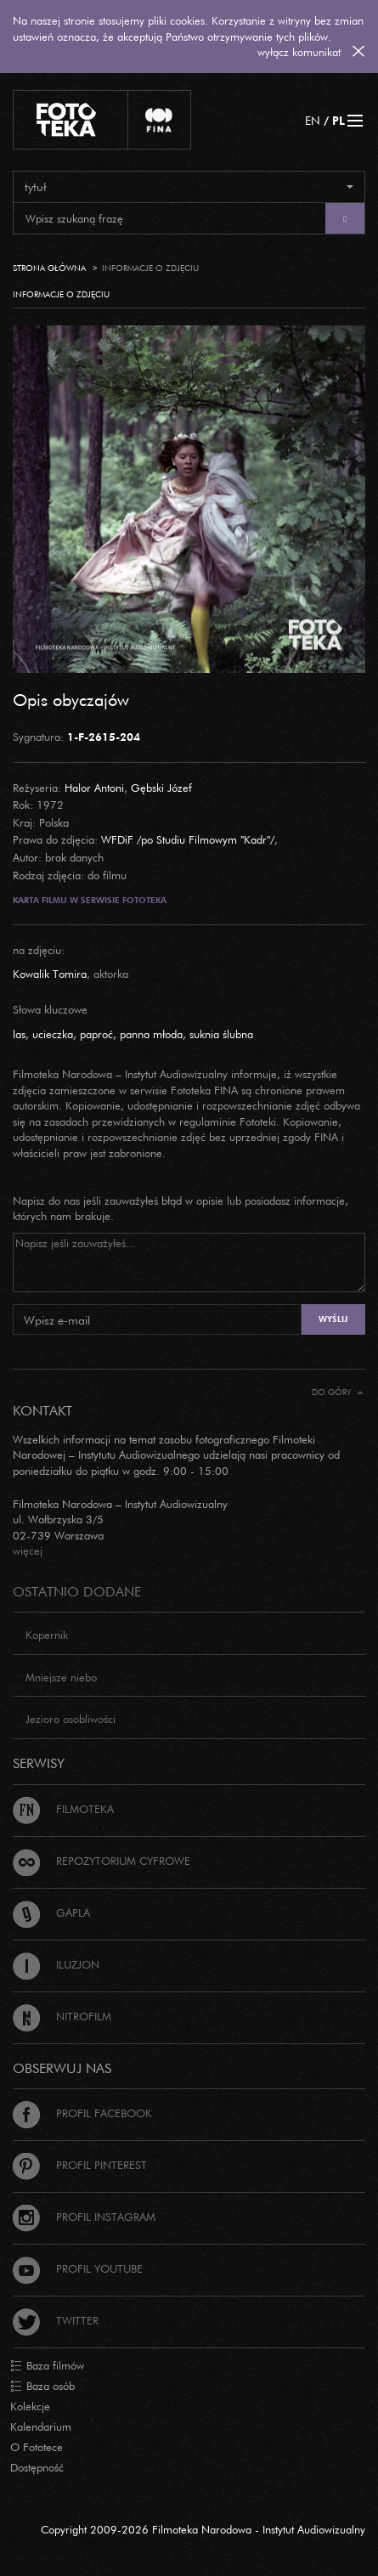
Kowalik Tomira (50, 973)
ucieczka (52, 1034)
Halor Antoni (94, 787)
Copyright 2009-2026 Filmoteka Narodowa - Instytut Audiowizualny (203, 2529)
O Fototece (36, 2447)
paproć (96, 1034)
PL (338, 120)
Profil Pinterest (80, 2165)
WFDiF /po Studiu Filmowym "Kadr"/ (187, 839)
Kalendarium (40, 2426)
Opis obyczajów (71, 699)
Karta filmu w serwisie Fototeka (89, 900)
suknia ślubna (221, 1034)
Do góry (338, 1392)
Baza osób (42, 2386)
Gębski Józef (161, 787)
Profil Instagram (84, 2216)
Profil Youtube (78, 2268)
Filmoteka (63, 1809)
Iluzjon (56, 1964)
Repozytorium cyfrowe (101, 1860)
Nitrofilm (62, 2016)
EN (312, 120)
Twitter (56, 2320)
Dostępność (37, 2467)
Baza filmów (47, 2366)
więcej (27, 1550)
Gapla (51, 1912)
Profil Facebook (82, 2113)
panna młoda (151, 1034)
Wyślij (333, 1319)
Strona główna (49, 268)
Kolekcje (30, 2406)
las (19, 1034)
